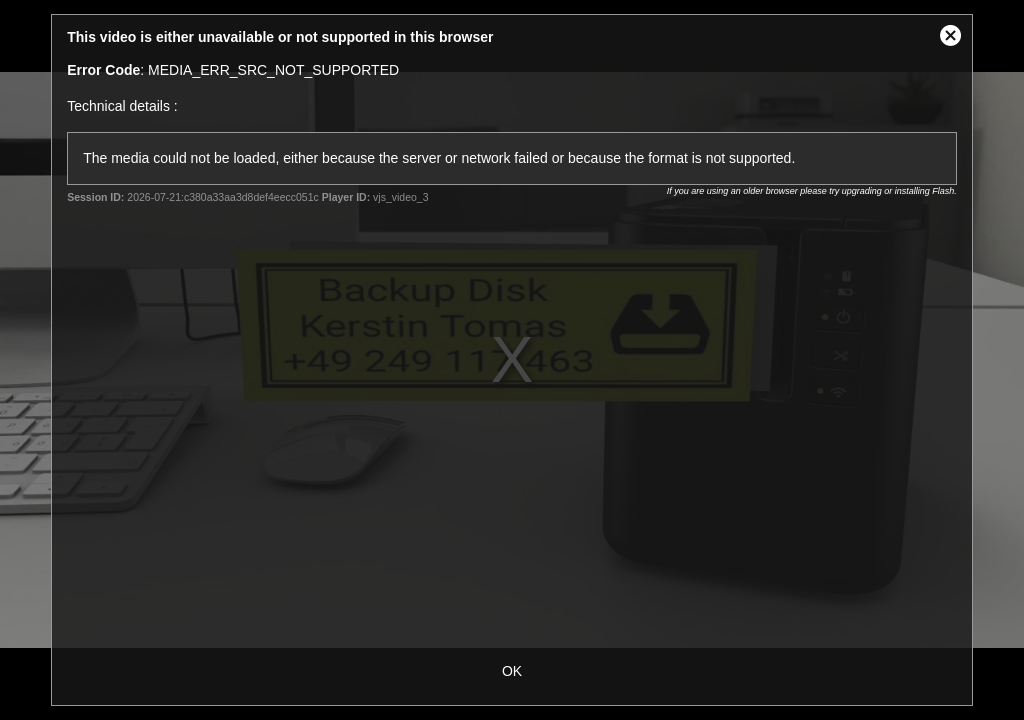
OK (512, 671)
